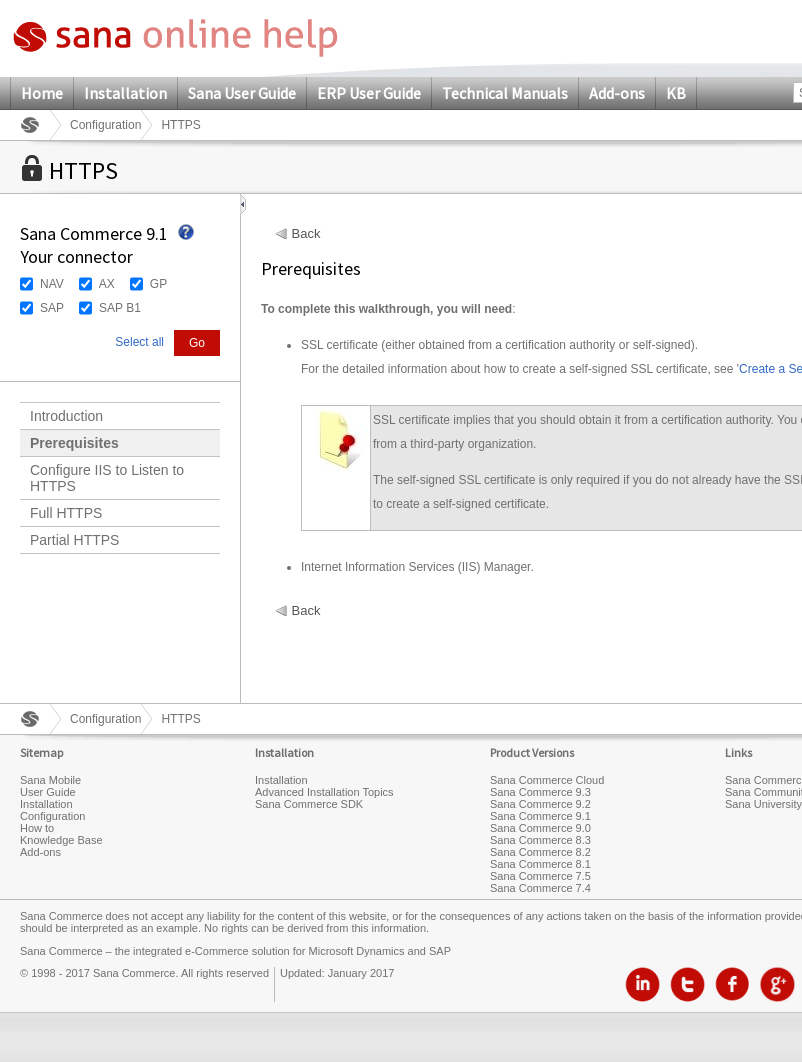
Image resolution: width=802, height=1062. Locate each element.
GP (158, 284)
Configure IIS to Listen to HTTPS (107, 478)
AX (107, 284)
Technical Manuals (505, 93)
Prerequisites (74, 443)
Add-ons (617, 93)
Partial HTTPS (74, 540)
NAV (52, 284)
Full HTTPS (66, 513)
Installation (125, 93)
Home (42, 93)
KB (676, 93)
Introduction (66, 416)
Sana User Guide (242, 93)
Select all (139, 342)
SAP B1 (120, 308)
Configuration (105, 125)
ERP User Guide (369, 93)
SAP (52, 308)
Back (306, 234)
